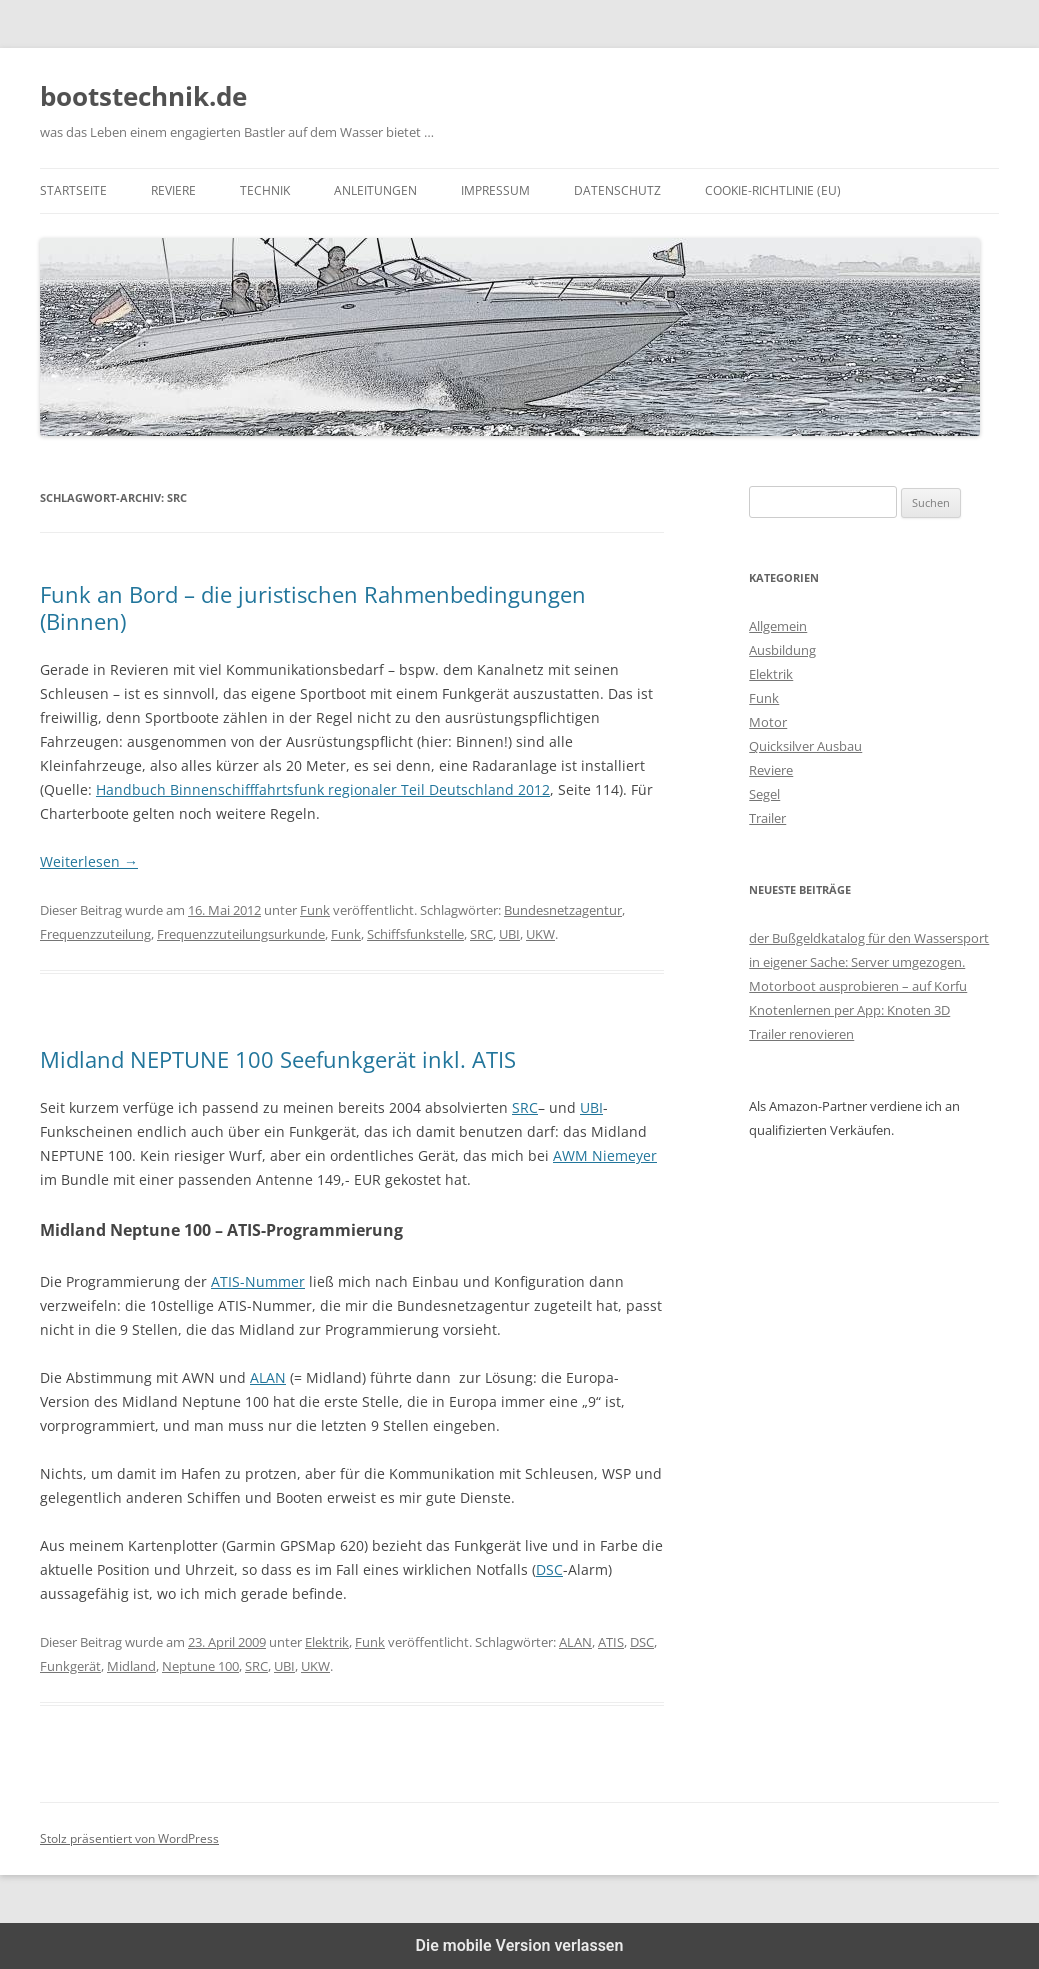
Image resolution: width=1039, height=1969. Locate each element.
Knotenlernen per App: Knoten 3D (849, 1010)
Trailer (767, 818)
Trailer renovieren (801, 1034)
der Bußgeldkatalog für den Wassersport (869, 938)
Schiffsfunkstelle (415, 934)
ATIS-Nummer (258, 1281)
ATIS (611, 1642)
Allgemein (778, 626)
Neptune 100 (200, 1666)
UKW (540, 934)
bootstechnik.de (143, 96)
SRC (481, 934)
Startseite (73, 190)
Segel (764, 794)
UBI (509, 934)
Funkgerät (70, 1666)
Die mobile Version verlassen (520, 1945)
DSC (549, 1569)
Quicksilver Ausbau (805, 746)
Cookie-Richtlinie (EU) (773, 190)
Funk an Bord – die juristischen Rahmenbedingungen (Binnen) (313, 607)
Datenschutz (617, 190)
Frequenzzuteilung (95, 934)
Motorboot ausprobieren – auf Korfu (858, 986)
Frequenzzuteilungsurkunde (241, 934)
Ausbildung (782, 650)
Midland (131, 1666)
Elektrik (327, 1642)
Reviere (173, 190)
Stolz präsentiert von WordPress (129, 1838)
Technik (265, 190)
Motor (768, 722)
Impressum (495, 190)
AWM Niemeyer (605, 1155)
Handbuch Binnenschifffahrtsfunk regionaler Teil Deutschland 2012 (323, 789)
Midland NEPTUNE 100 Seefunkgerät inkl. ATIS (278, 1059)
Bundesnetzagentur (563, 910)
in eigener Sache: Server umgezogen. (857, 962)
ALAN (268, 1377)
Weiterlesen (89, 861)
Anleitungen (375, 190)
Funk (315, 910)
